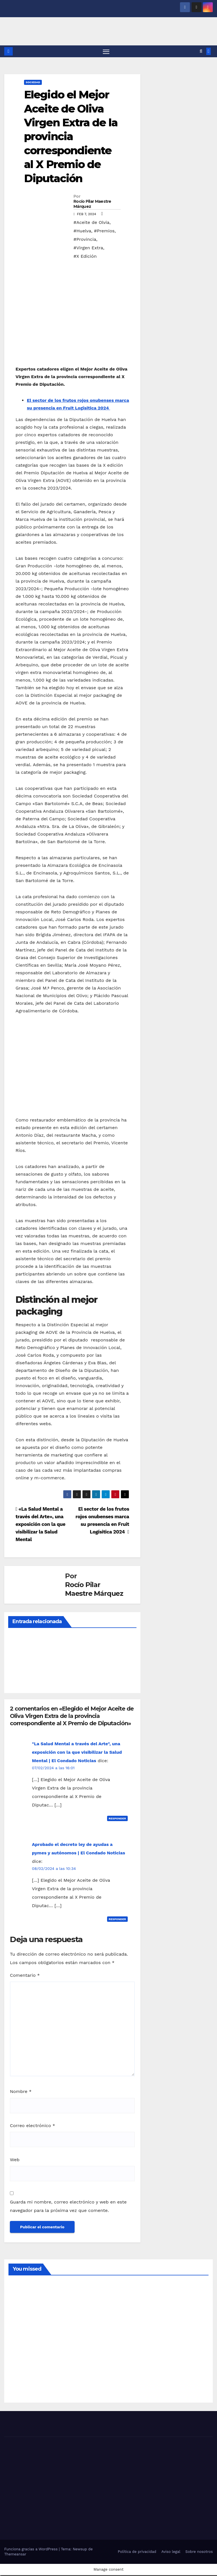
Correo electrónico (32, 2126)
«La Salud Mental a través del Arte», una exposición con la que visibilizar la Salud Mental (41, 1525)
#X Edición (85, 257)
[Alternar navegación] (106, 51)
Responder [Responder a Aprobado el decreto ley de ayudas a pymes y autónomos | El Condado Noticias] (117, 1919)
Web (14, 2160)
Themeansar (15, 2555)
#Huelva (82, 231)
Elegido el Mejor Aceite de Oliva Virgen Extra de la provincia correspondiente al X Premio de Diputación (71, 137)
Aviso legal (170, 2552)
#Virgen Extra (88, 248)
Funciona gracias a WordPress (31, 2550)
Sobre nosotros (199, 2552)
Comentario (25, 1976)
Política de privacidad (137, 2552)
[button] (201, 51)
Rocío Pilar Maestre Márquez (92, 205)
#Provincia (84, 240)
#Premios (104, 231)
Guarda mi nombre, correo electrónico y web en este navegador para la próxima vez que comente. (68, 2207)
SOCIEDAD (33, 83)
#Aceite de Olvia (91, 223)
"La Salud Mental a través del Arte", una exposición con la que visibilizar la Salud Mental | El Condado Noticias (77, 1753)
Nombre (21, 2092)
